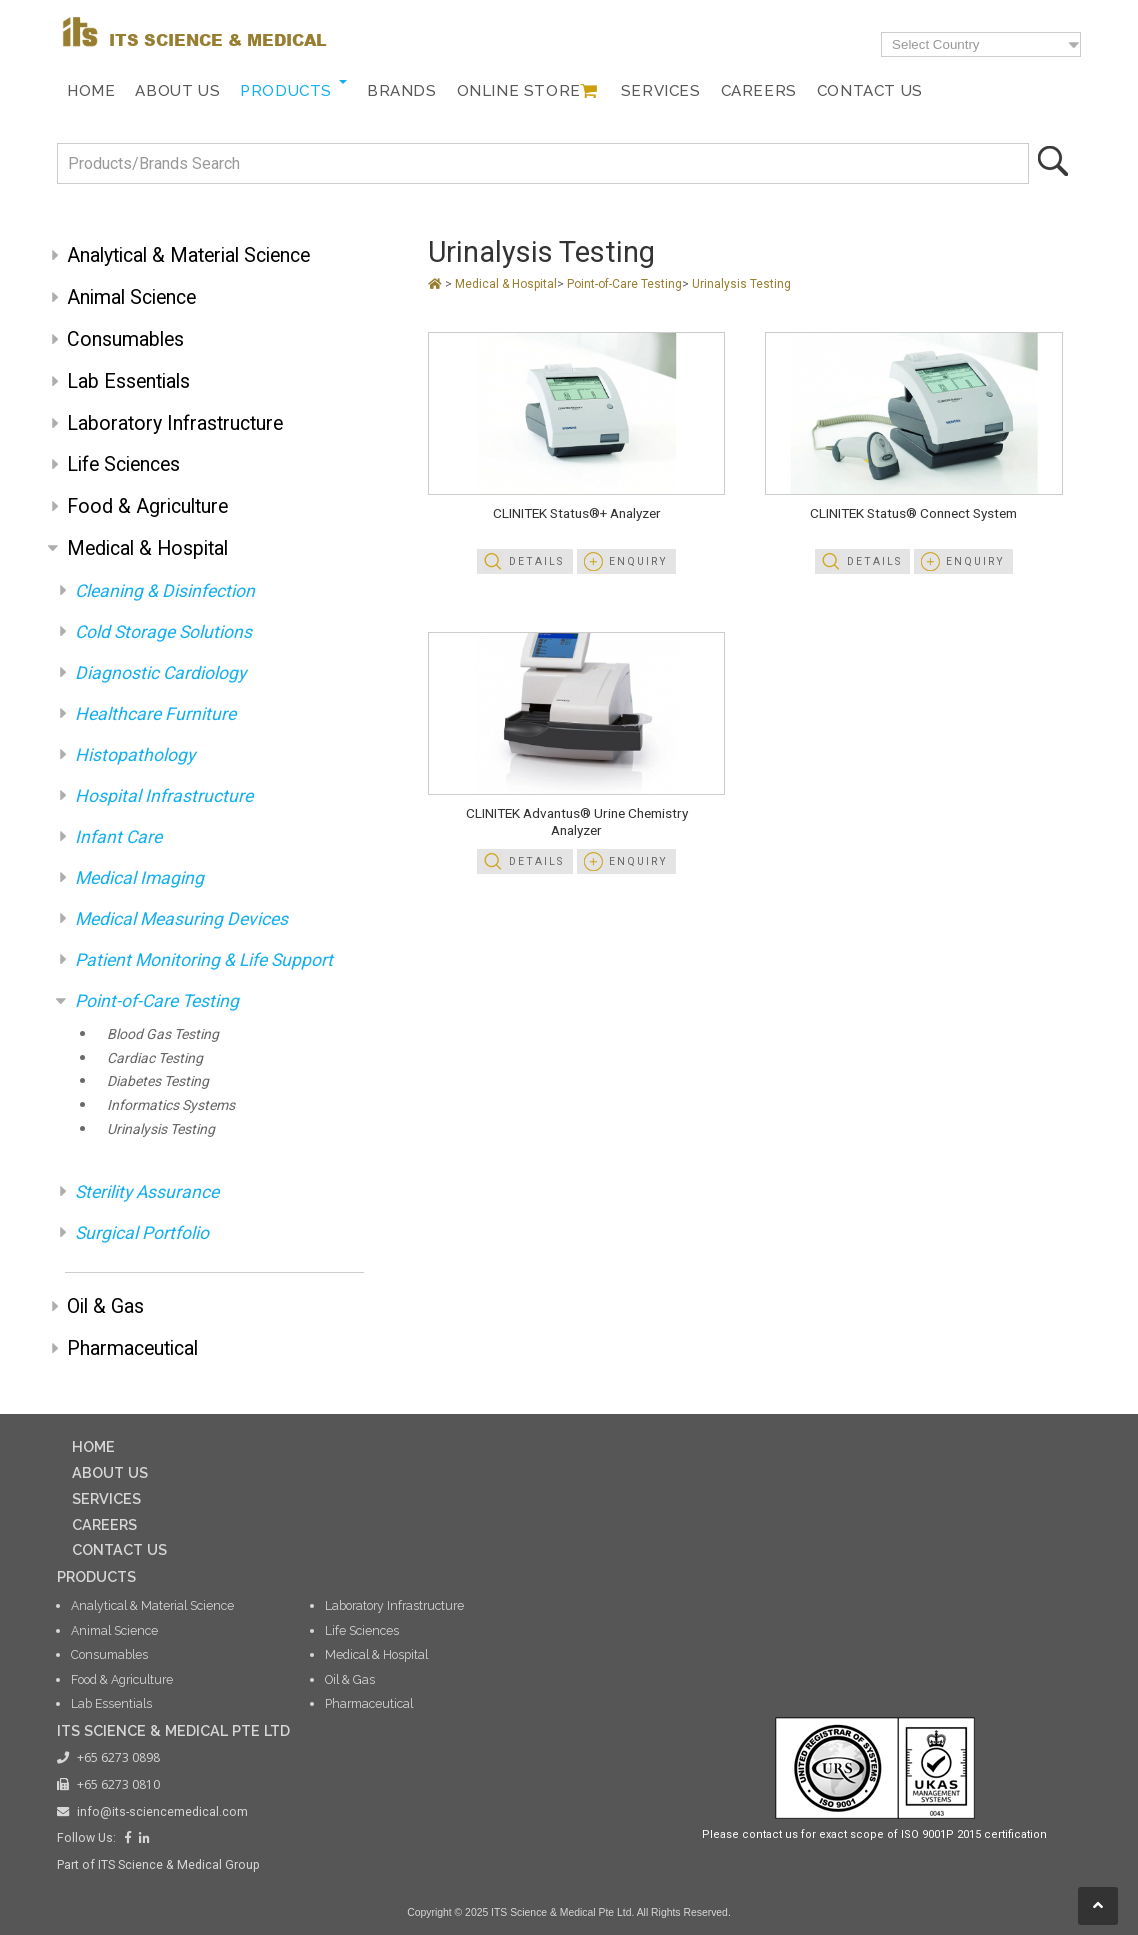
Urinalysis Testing (161, 1129)
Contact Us (870, 91)
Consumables (125, 339)
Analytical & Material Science (188, 255)
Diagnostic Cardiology (160, 673)
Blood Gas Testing (163, 1034)
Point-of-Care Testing (157, 1001)
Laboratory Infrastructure (175, 423)
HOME (93, 1446)
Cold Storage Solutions (163, 632)
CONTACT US (119, 1549)
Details (536, 561)
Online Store (519, 91)
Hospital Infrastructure (164, 796)
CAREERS (104, 1524)
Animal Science (131, 297)
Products (286, 91)
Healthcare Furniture (155, 714)
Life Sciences (123, 464)
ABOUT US (110, 1472)
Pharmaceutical (132, 1348)
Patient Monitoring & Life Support (204, 960)
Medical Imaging (139, 878)
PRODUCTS (96, 1576)
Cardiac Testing (155, 1058)
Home (91, 91)
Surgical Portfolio (142, 1233)
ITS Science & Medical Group (179, 1865)
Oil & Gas (105, 1306)
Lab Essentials (128, 381)
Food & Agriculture (147, 506)
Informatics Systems (171, 1105)
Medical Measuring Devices (181, 919)
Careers (759, 91)
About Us (177, 91)
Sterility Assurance (147, 1192)
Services (661, 91)
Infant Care (118, 837)
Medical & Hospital (147, 548)
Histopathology (135, 755)
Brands (402, 91)
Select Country (935, 44)
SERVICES (106, 1498)
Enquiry (638, 561)
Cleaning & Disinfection (165, 591)
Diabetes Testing (158, 1081)
